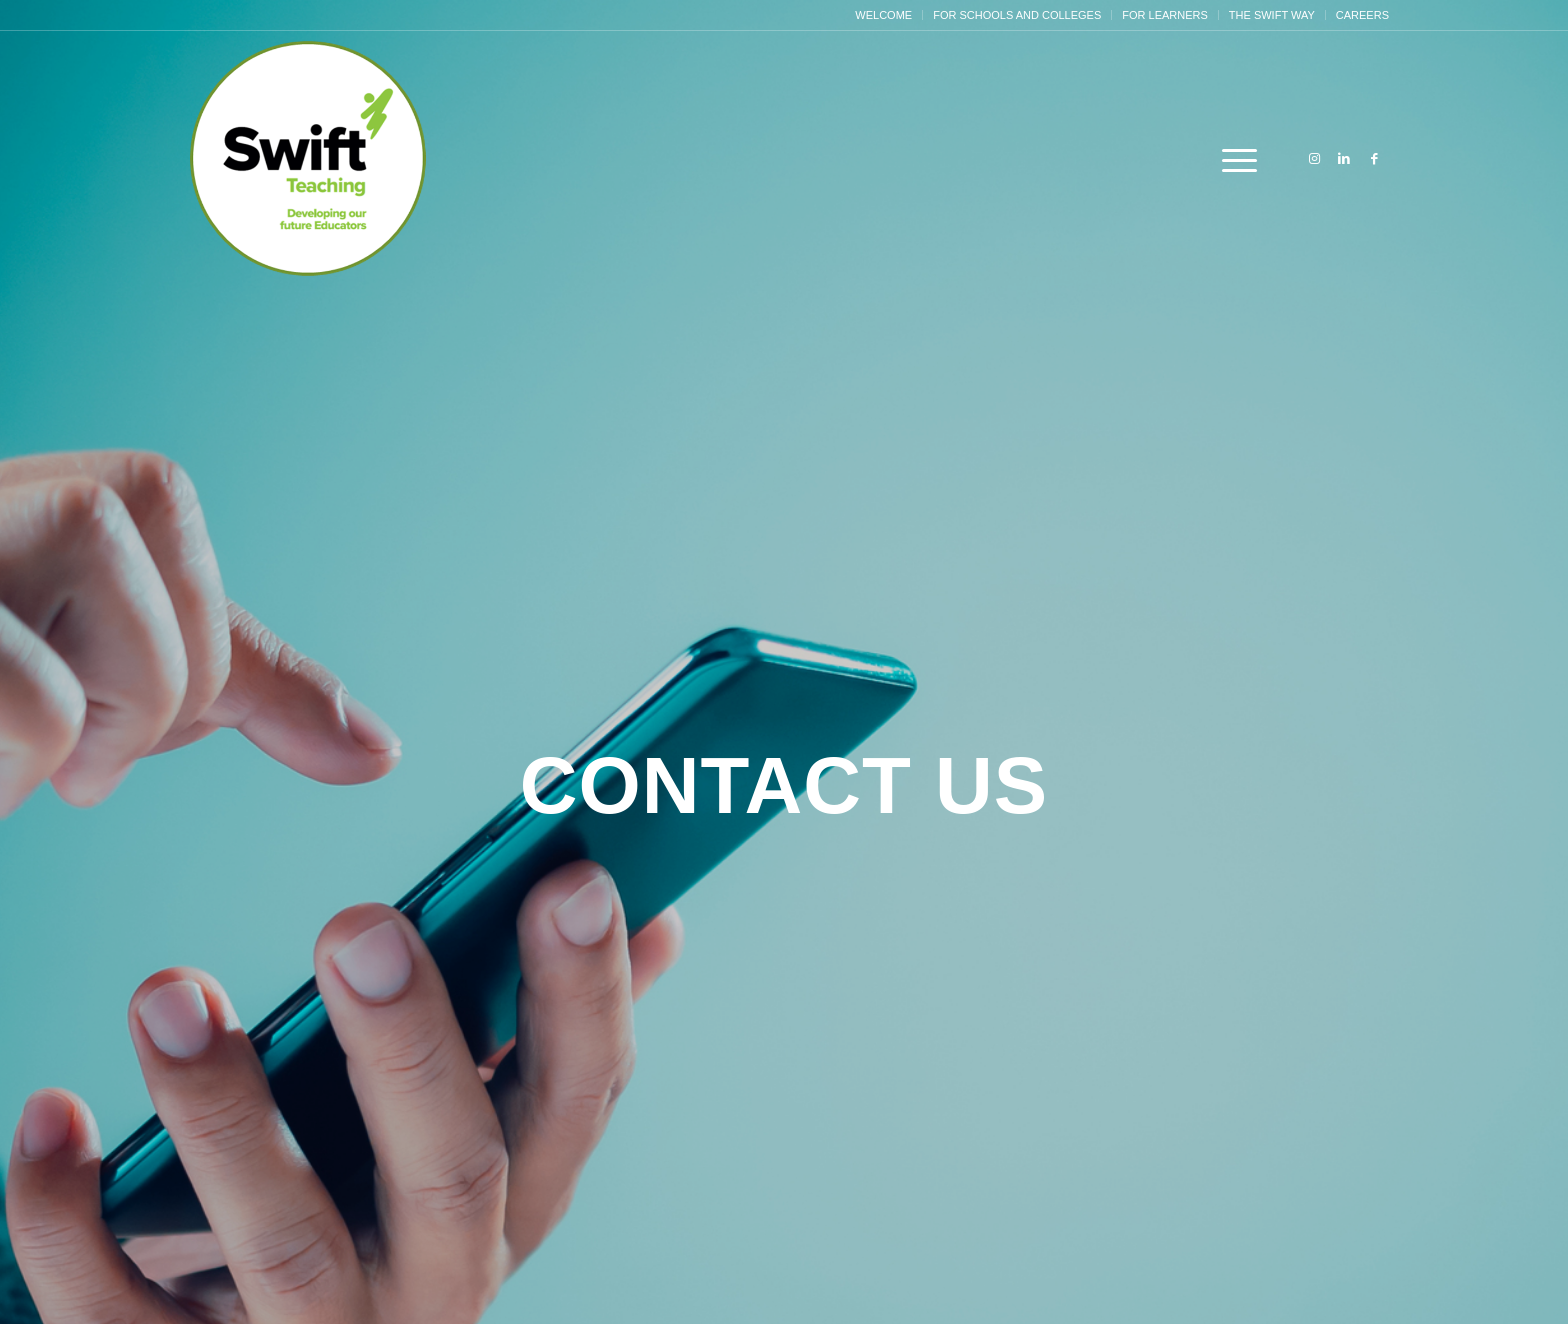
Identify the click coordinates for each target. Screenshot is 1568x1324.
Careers (1362, 15)
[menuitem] (884, 15)
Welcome (883, 15)
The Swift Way (1272, 15)
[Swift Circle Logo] (309, 160)
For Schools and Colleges (1017, 15)
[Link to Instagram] (1314, 159)
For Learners (1165, 15)
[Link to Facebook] (1374, 159)
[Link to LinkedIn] (1344, 159)
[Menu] (1233, 160)
